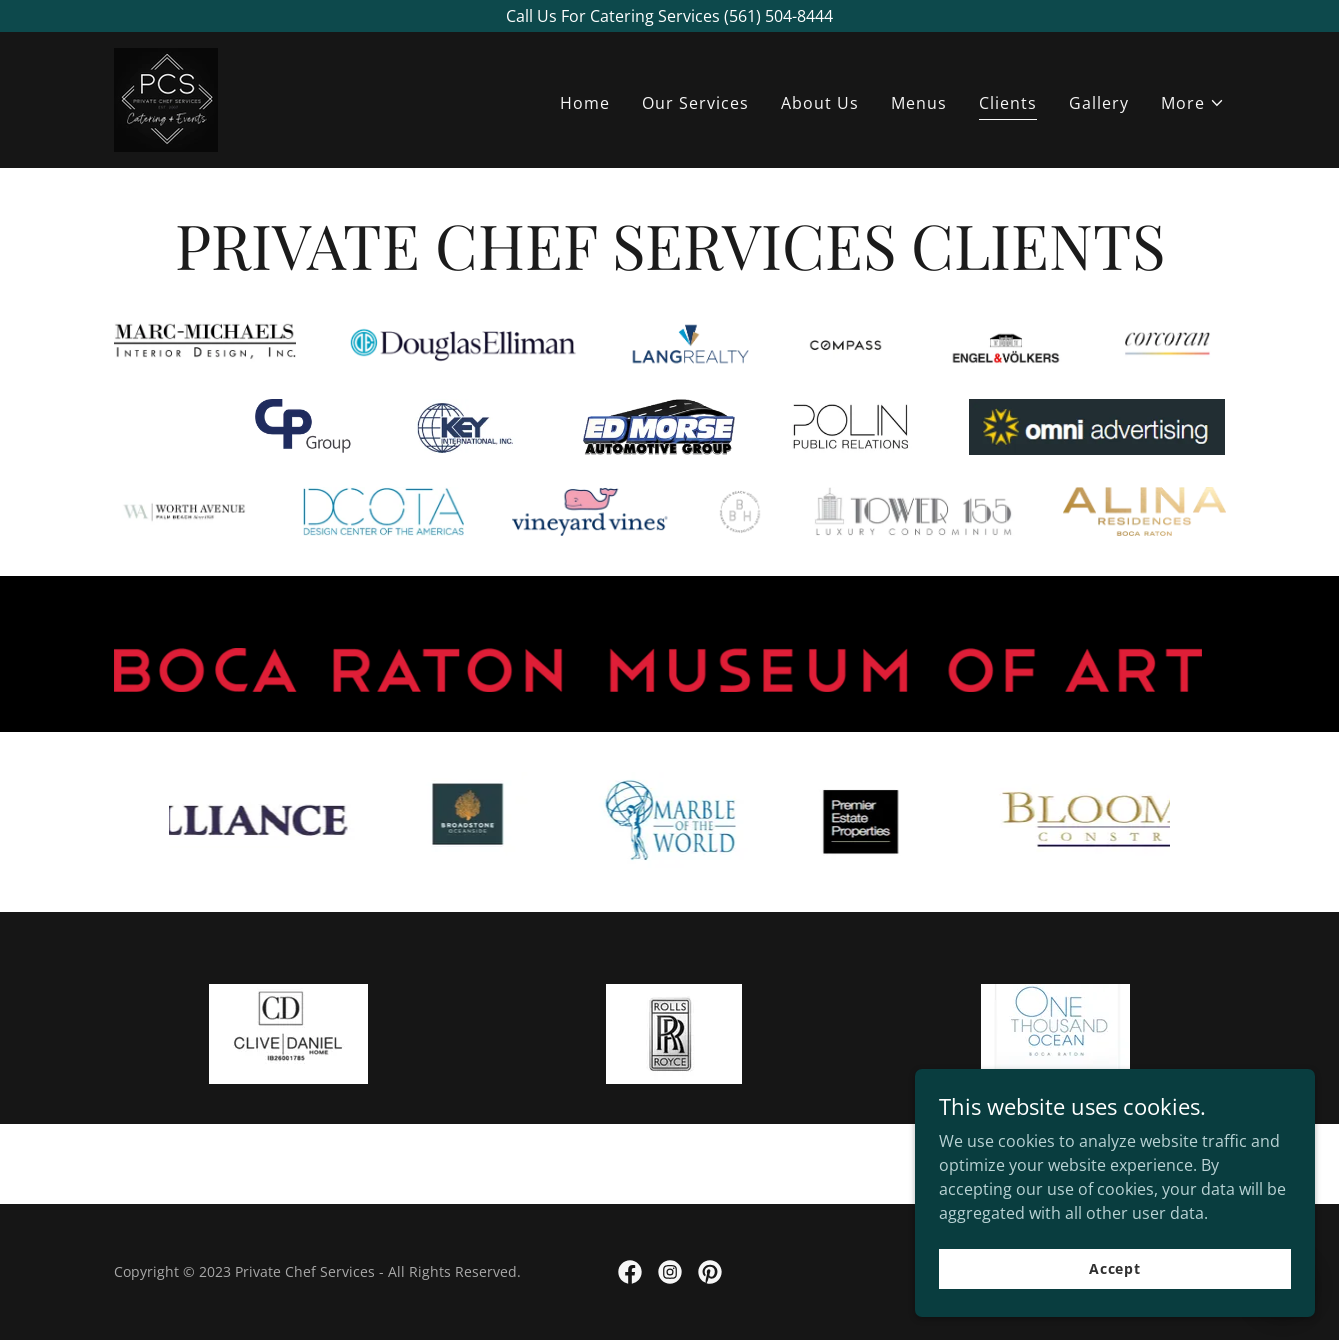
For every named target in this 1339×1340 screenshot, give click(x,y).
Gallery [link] (1099, 103)
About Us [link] (820, 103)
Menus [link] (919, 103)
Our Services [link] (695, 103)
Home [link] (585, 103)
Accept (1115, 1282)
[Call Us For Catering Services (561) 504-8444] (669, 16)
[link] (166, 98)
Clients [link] (1008, 103)
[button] (1193, 103)
